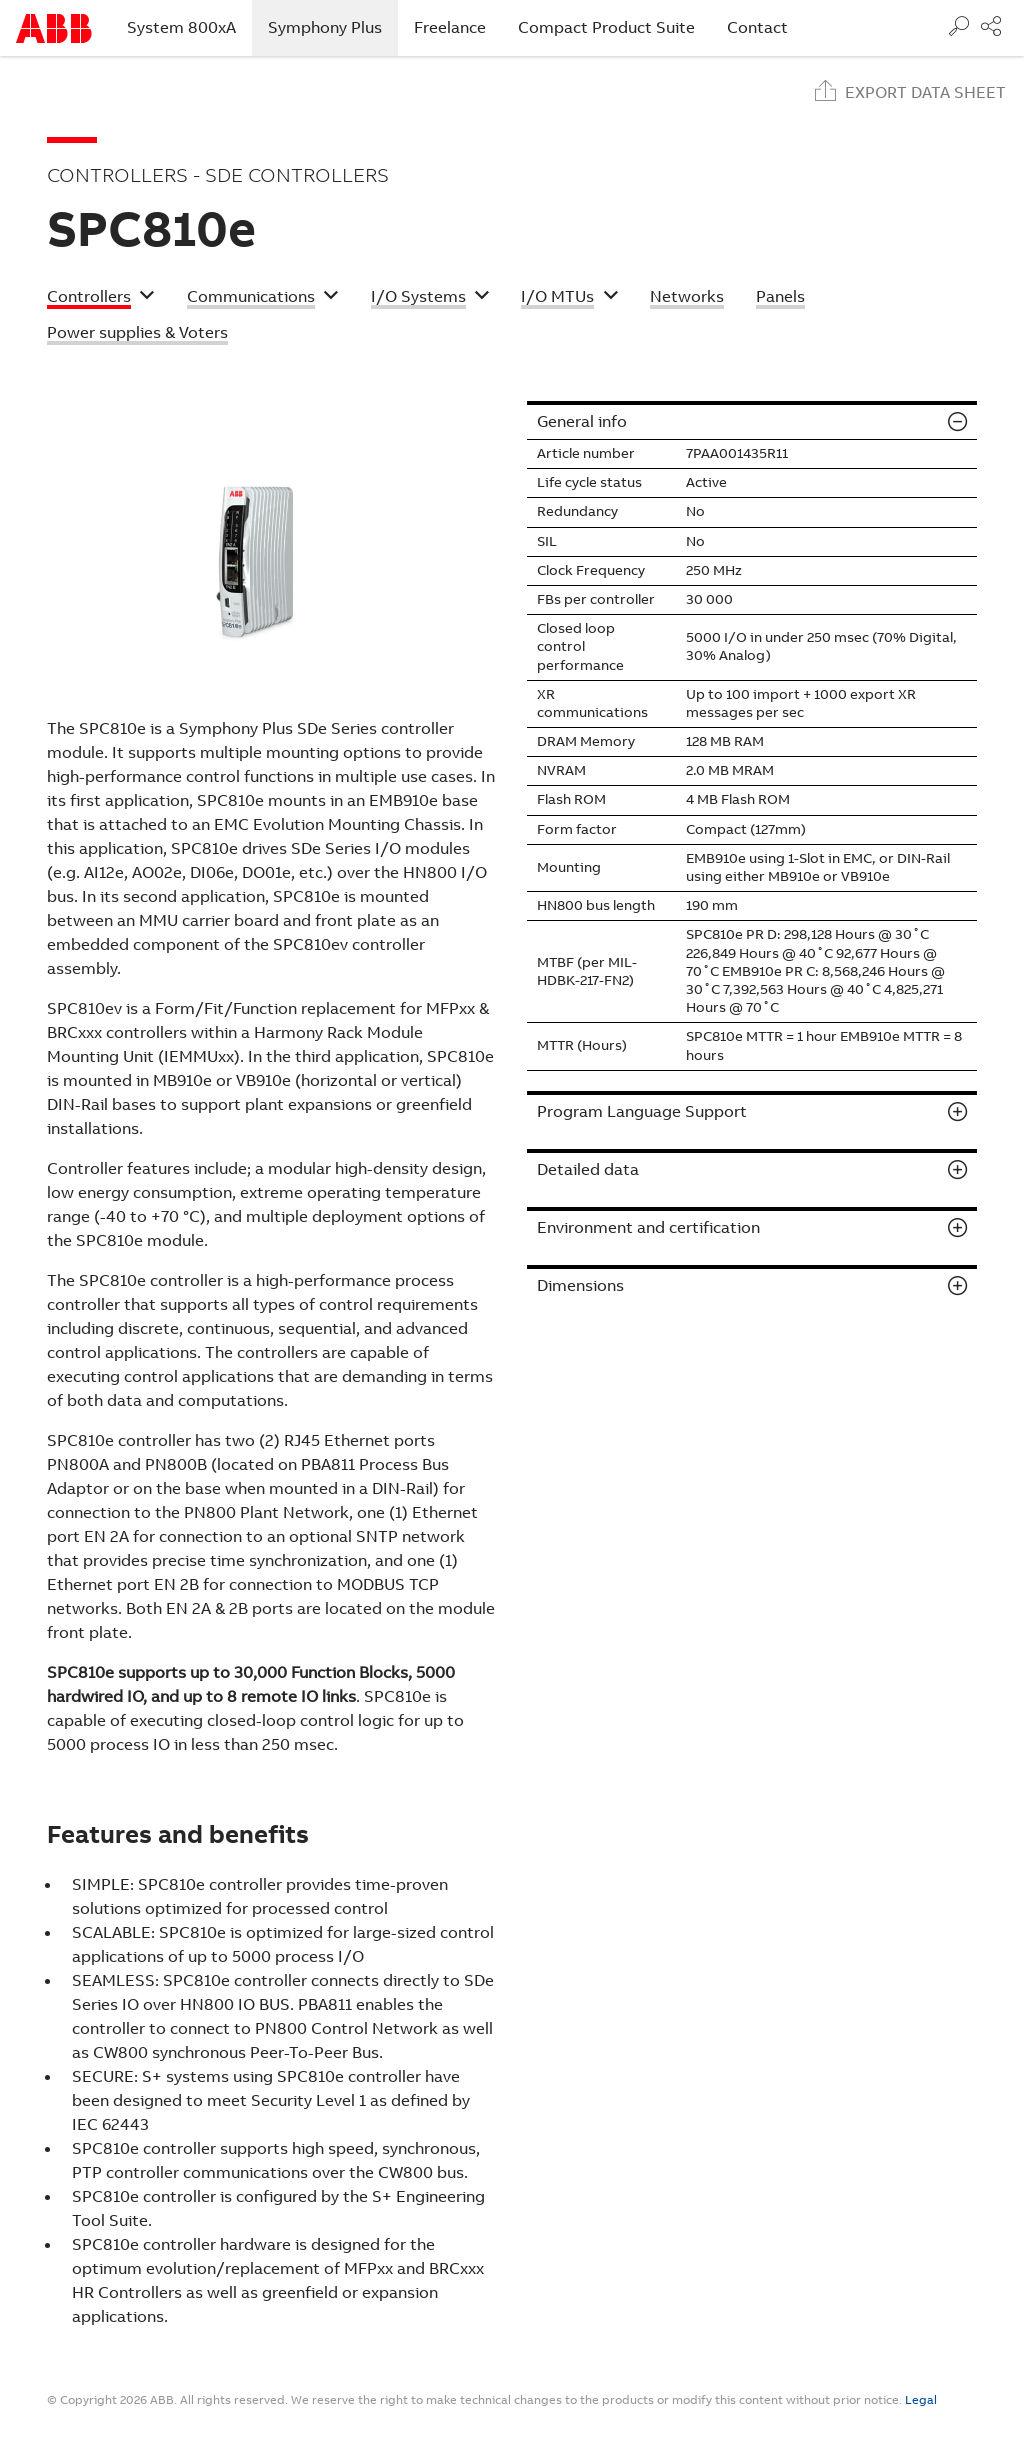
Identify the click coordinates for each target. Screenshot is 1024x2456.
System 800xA (181, 27)
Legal (921, 2400)
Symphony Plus (333, 27)
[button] (101, 299)
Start (54, 28)
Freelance (450, 27)
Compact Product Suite (606, 27)
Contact (757, 27)
